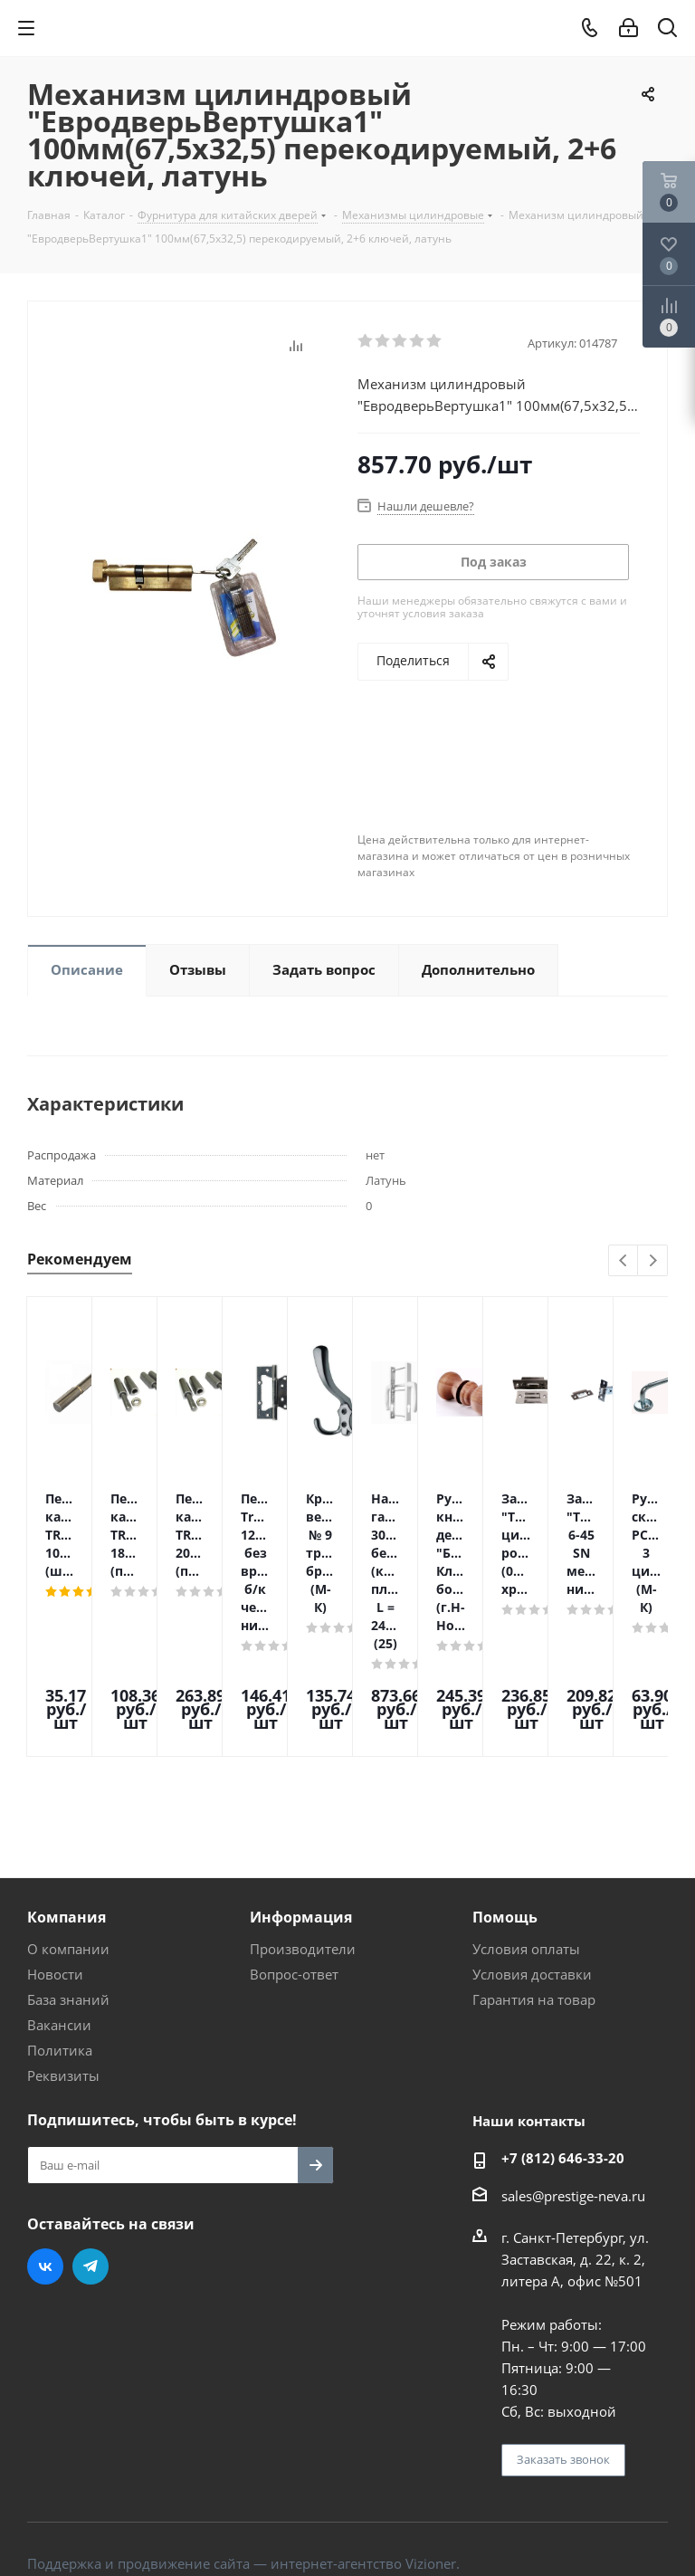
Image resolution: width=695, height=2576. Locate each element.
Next (653, 1261)
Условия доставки (532, 1856)
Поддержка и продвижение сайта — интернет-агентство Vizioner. (243, 2446)
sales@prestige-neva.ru (573, 2078)
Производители (303, 1831)
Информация (301, 1799)
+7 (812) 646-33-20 (562, 2040)
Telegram (90, 2149)
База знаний (68, 1882)
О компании (68, 1831)
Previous (624, 1261)
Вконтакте (45, 2149)
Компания (66, 1799)
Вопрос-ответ (294, 1856)
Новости (55, 1856)
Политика (59, 1932)
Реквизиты (63, 1958)
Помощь (505, 1799)
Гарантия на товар (533, 1882)
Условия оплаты (526, 1831)
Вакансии (59, 1907)
